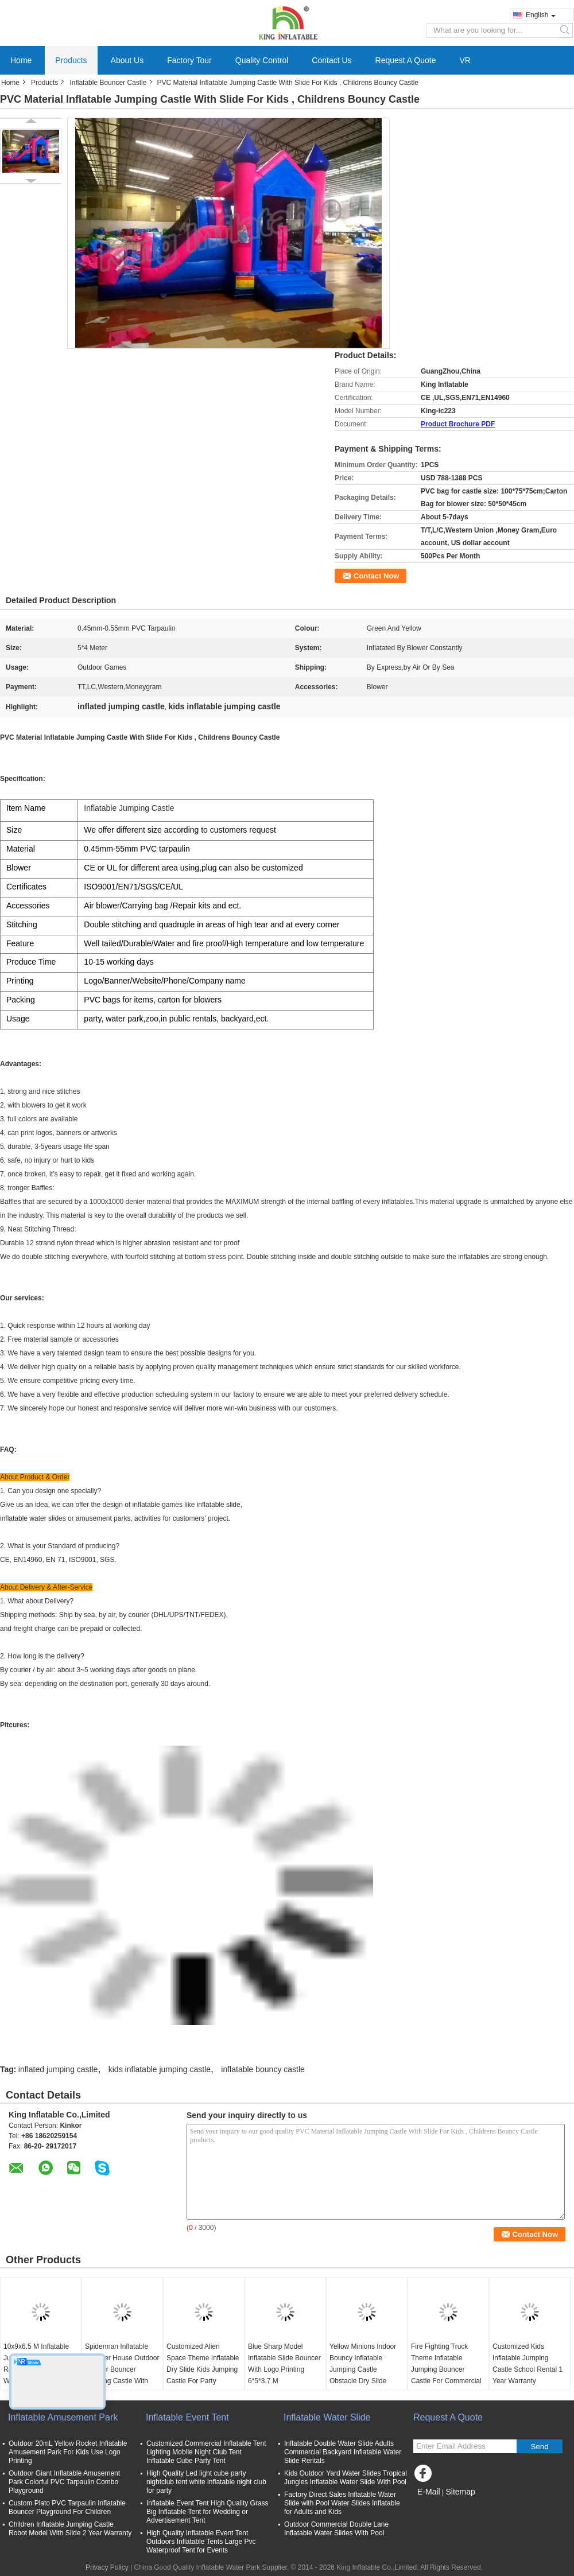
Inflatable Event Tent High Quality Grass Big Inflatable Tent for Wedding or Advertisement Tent (207, 2511)
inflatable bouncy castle (263, 2069)
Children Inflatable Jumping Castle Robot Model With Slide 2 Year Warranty (70, 2528)
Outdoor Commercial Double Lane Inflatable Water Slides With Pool (336, 2528)
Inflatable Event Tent (187, 2417)
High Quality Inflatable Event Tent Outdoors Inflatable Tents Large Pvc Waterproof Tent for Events (201, 2541)
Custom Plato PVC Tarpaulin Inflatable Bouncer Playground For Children (67, 2507)
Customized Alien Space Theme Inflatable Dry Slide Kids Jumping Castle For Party (202, 2363)
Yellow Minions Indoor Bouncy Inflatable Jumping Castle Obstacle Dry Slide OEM (362, 2369)
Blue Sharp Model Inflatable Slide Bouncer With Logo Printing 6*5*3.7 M (284, 2363)
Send (539, 2446)
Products (71, 60)
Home (21, 60)
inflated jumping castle (58, 2069)
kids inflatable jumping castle (159, 2069)
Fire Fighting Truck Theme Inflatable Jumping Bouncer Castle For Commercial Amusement (446, 2369)
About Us (127, 60)
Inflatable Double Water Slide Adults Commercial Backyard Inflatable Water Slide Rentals (342, 2452)
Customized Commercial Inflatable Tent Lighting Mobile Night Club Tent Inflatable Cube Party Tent (206, 2452)
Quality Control (262, 60)
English (541, 15)
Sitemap (460, 2491)
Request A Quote (405, 60)
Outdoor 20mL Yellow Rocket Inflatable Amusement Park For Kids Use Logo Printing (68, 2452)
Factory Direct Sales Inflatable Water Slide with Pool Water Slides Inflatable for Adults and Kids (342, 2503)
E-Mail (428, 2491)
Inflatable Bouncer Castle (107, 83)
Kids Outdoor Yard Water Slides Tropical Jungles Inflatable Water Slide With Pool (345, 2477)
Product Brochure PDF (458, 424)
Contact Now (376, 576)
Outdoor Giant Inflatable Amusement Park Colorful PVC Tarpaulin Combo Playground (64, 2482)
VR (464, 60)
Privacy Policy (107, 2567)
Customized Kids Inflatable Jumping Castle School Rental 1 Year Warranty (527, 2363)
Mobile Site (433, 2506)
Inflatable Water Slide (327, 2417)
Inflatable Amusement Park (63, 2417)
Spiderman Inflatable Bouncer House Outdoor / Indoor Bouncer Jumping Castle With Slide (122, 2369)
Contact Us (331, 60)
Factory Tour (189, 60)
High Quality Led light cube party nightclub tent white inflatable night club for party (206, 2482)
